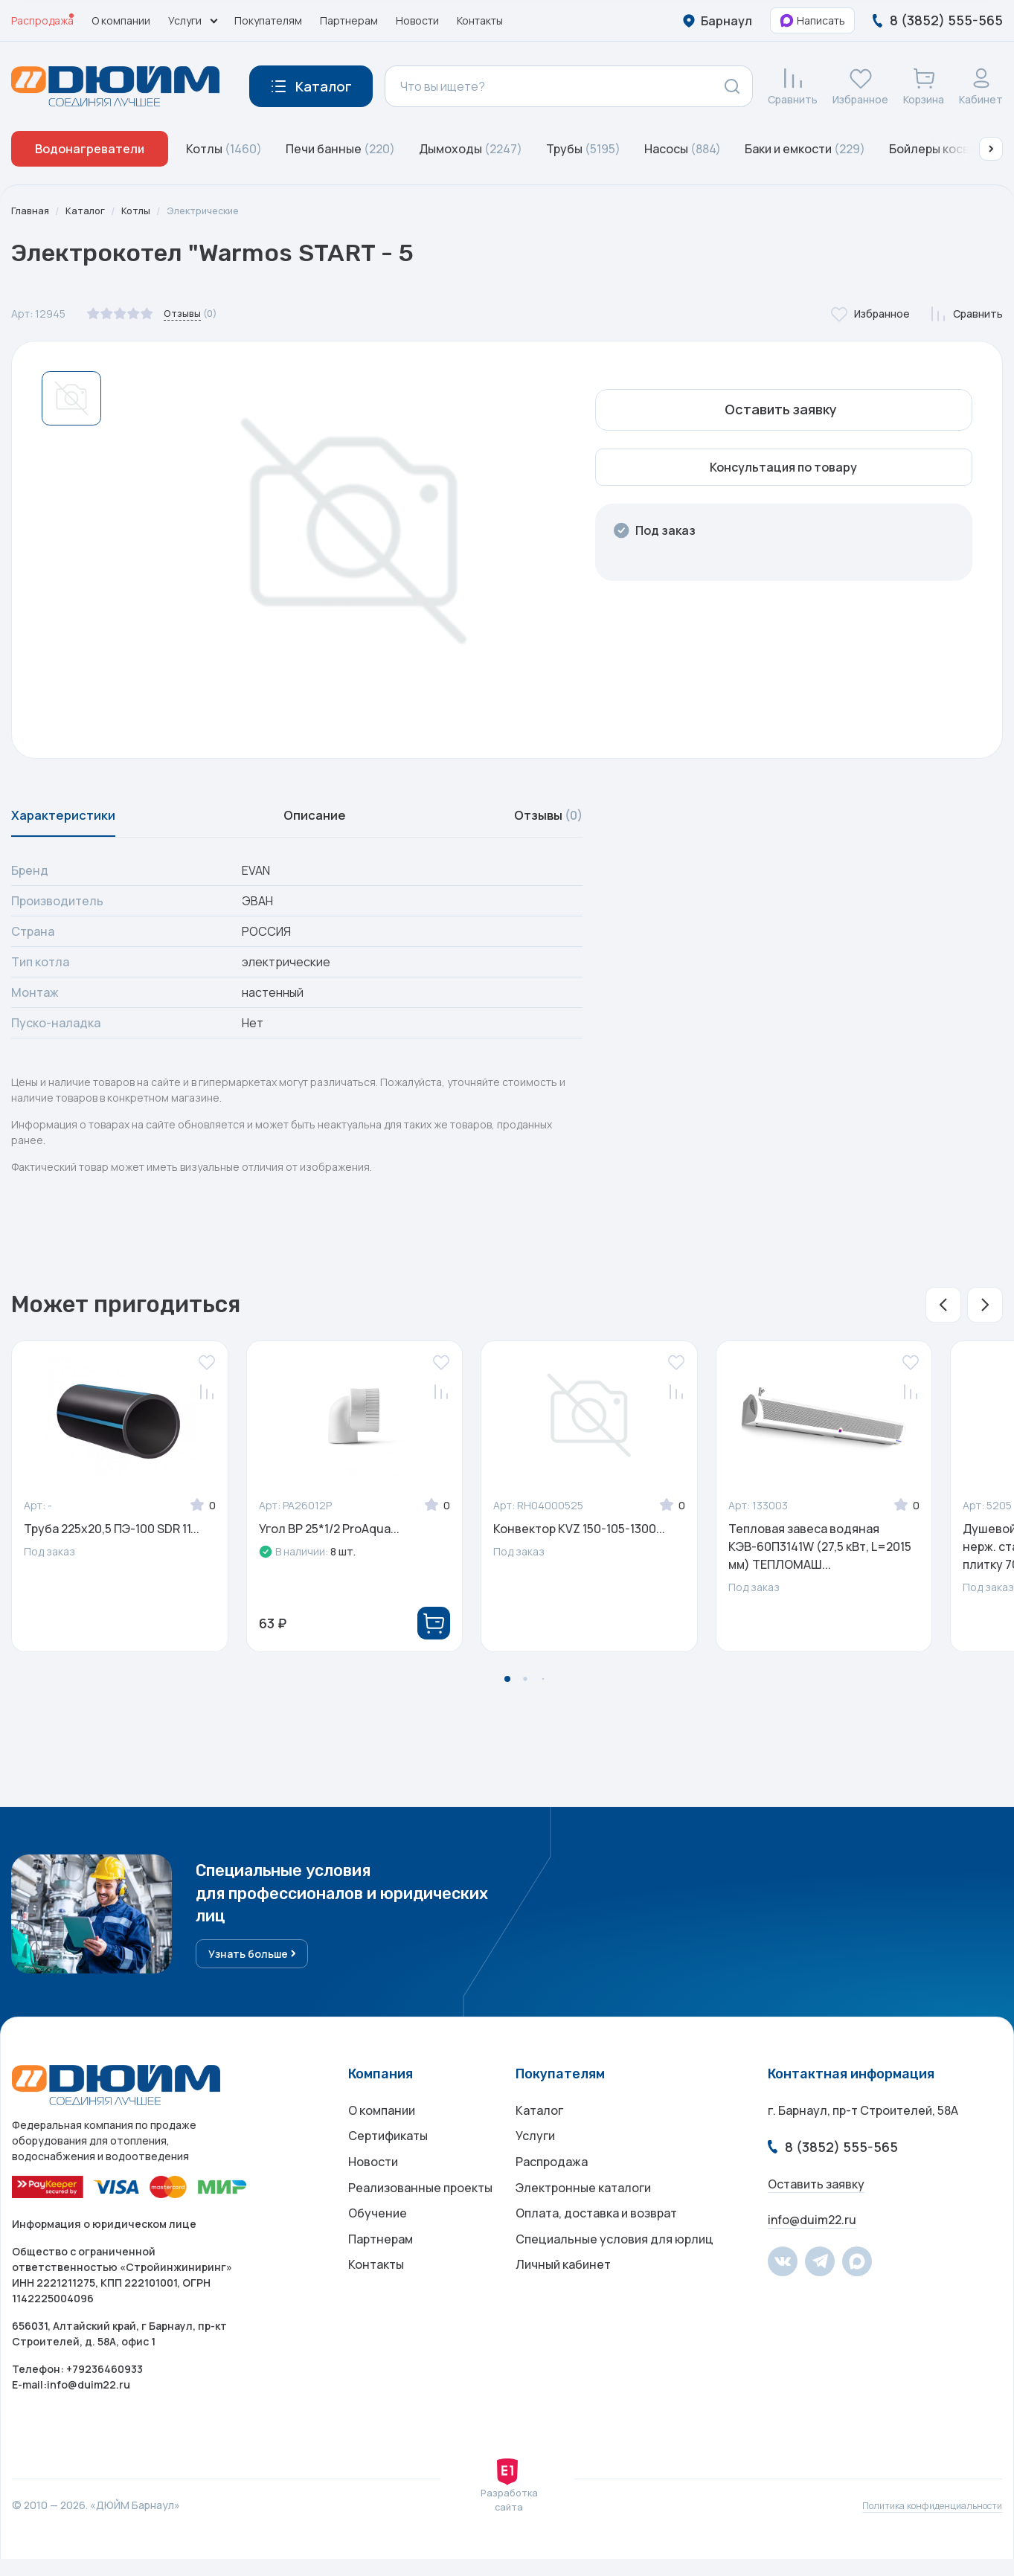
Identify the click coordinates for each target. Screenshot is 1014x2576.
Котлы (224, 149)
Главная (31, 211)
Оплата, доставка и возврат (596, 2247)
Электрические (213, 211)
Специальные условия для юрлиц (614, 2277)
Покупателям (268, 20)
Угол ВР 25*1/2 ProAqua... (329, 1537)
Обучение (377, 2247)
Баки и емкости (805, 149)
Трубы (583, 149)
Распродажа (42, 20)
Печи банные (340, 149)
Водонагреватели (89, 149)
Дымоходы (470, 149)
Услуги (535, 2158)
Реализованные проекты (420, 2217)
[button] (991, 149)
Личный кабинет (563, 2307)
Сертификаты (388, 2158)
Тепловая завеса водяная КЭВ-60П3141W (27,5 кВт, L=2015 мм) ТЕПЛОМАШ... (819, 1555)
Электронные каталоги (583, 2217)
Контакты (480, 20)
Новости (417, 20)
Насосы (682, 149)
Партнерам (349, 20)
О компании (121, 20)
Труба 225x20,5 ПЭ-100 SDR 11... (111, 1537)
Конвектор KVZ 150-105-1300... (579, 1537)
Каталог (88, 211)
